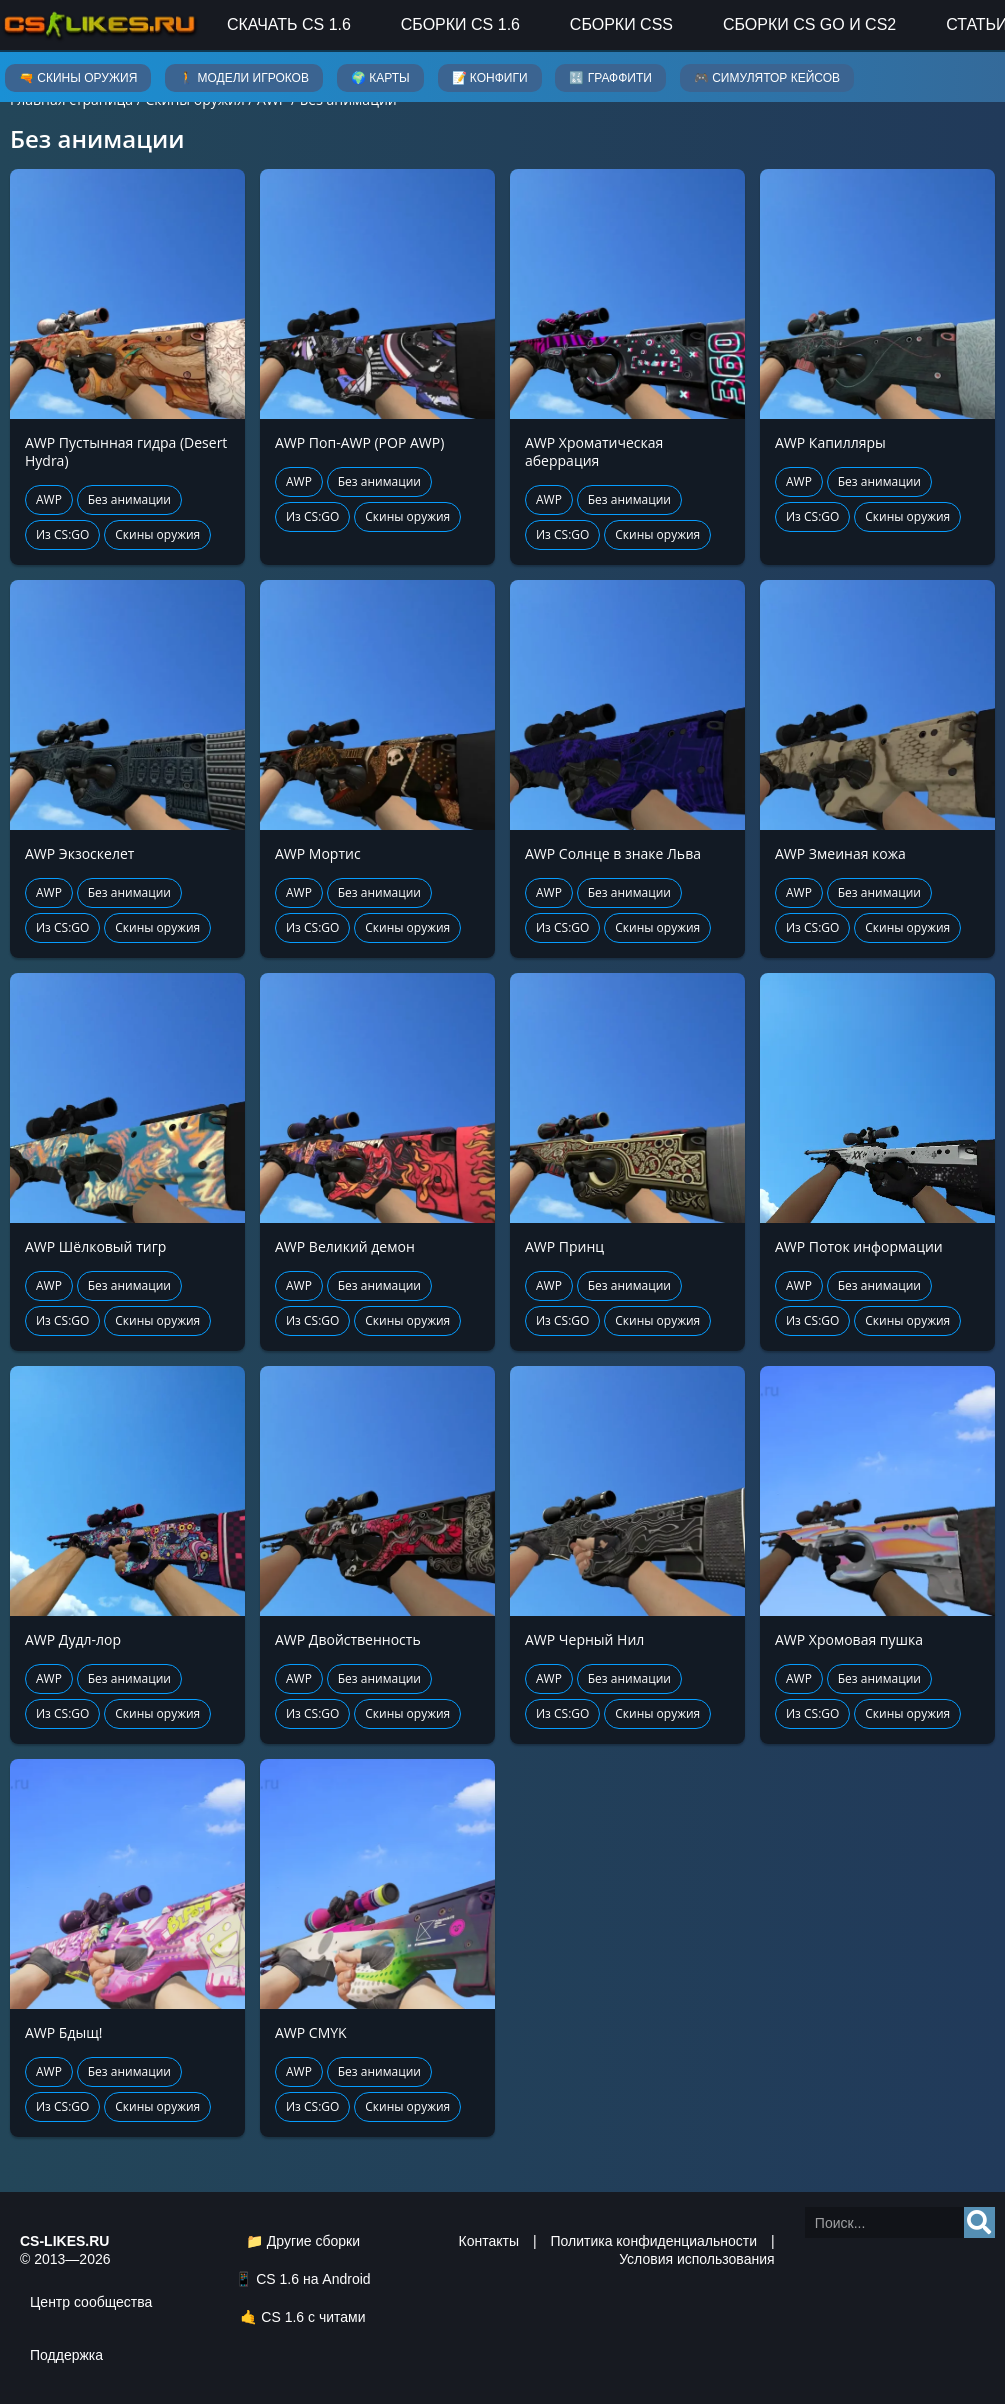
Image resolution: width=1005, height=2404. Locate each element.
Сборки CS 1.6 (460, 24)
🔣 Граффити (610, 78)
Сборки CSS (621, 24)
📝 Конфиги (490, 78)
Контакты (489, 2241)
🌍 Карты (380, 78)
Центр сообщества (91, 2302)
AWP (49, 499)
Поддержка (66, 2355)
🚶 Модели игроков (244, 78)
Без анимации (129, 499)
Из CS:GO (62, 534)
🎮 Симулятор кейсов (767, 78)
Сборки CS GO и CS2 (809, 24)
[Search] (979, 2222)
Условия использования (696, 2259)
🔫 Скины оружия (78, 78)
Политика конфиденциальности (653, 2241)
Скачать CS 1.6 (289, 24)
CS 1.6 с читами (313, 2317)
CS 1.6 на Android (313, 2279)
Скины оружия (157, 534)
